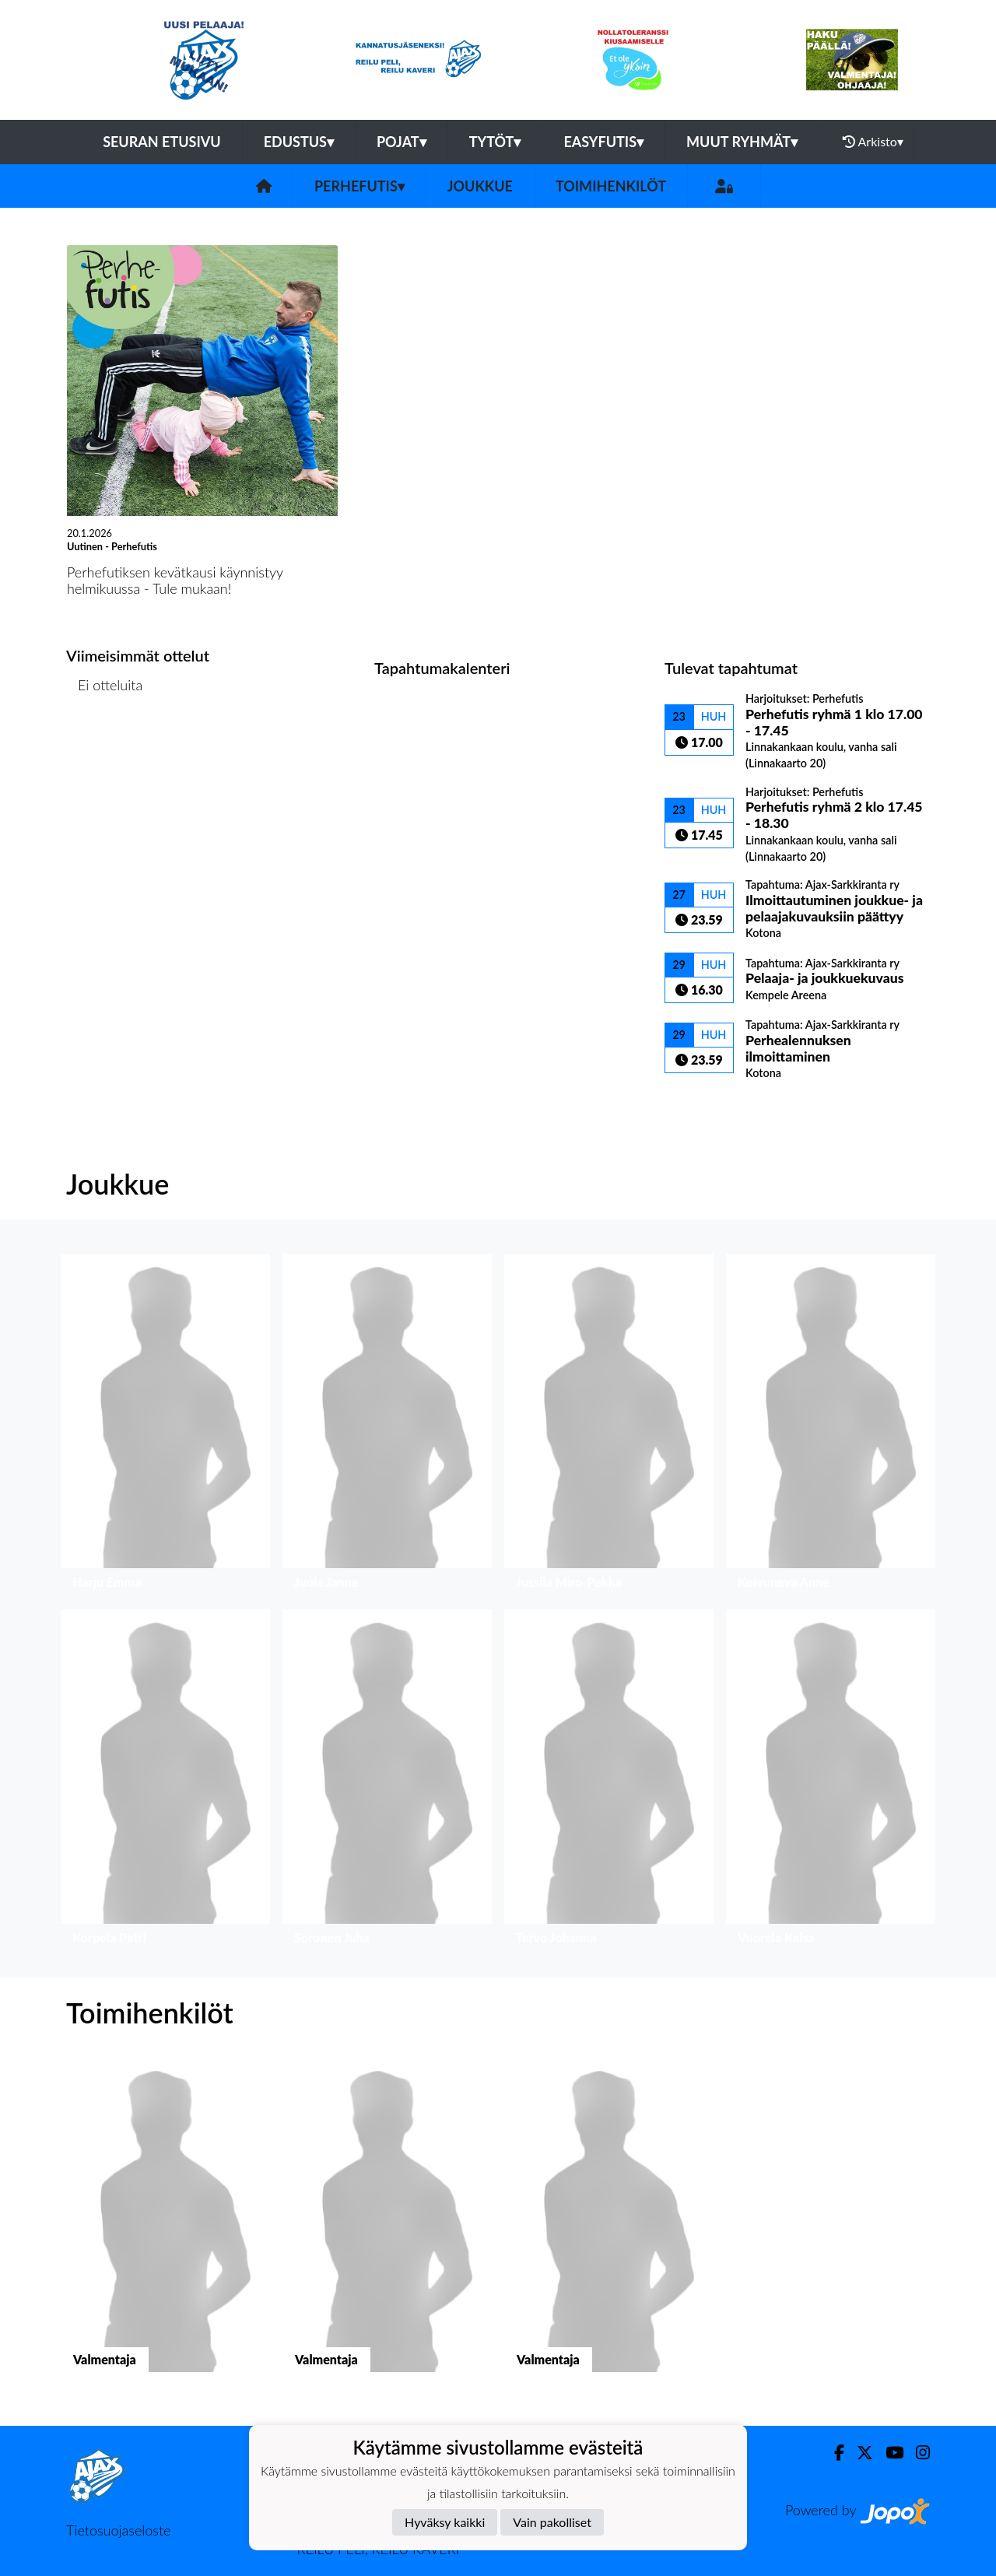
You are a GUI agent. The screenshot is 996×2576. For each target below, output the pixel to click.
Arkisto (873, 141)
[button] (165, 1425)
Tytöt (495, 141)
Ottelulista (104, 745)
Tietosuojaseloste (118, 2530)
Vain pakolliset (552, 2522)
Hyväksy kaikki (445, 2522)
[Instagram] (916, 2452)
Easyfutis (603, 141)
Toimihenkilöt (611, 186)
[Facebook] (833, 2452)
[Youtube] (888, 2452)
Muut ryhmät (742, 141)
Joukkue (480, 186)
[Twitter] (858, 2452)
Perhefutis (359, 186)
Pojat (401, 141)
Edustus (299, 141)
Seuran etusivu (162, 141)
